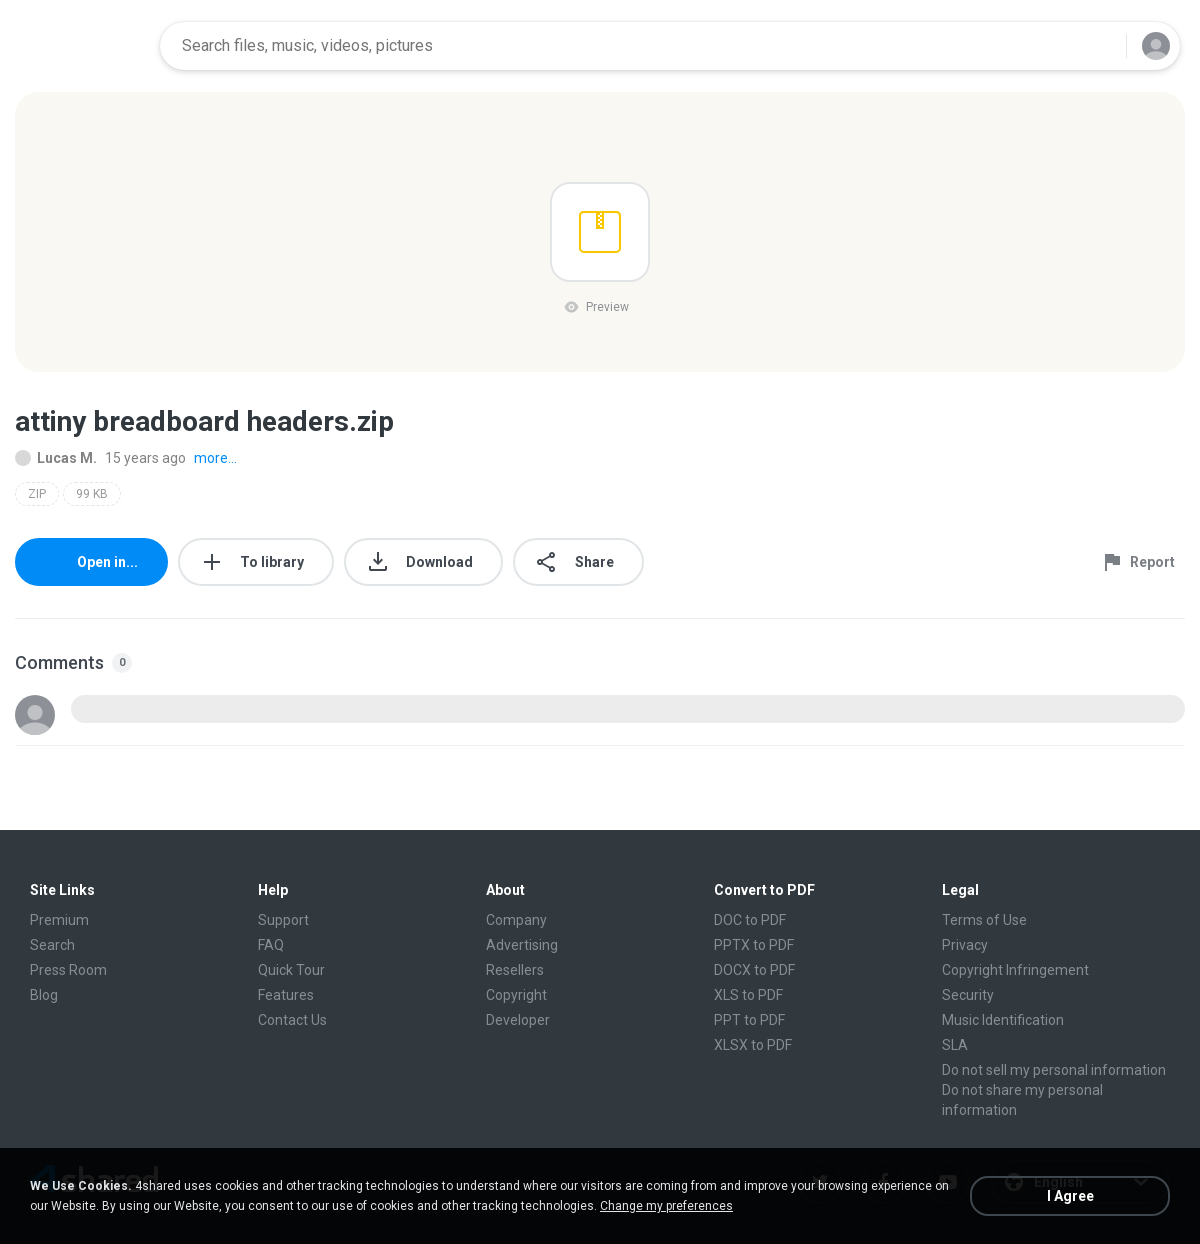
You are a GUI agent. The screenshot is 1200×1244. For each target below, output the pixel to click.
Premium (59, 920)
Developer (518, 1020)
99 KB (92, 494)
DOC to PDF (750, 920)
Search (52, 945)
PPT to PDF (749, 1020)
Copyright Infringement (1015, 970)
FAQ (271, 945)
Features (286, 995)
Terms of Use (984, 920)
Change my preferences (666, 1206)
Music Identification (1003, 1020)
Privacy (965, 945)
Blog (44, 995)
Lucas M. (56, 458)
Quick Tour (291, 970)
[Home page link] (81, 46)
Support (283, 920)
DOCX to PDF (754, 970)
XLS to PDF (748, 995)
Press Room (68, 970)
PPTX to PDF (754, 945)
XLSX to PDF (753, 1045)
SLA (955, 1045)
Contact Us (292, 1020)
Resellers (515, 970)
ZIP (37, 494)
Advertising (522, 945)
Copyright (516, 995)
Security (968, 995)
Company (516, 920)
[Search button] (1099, 46)
